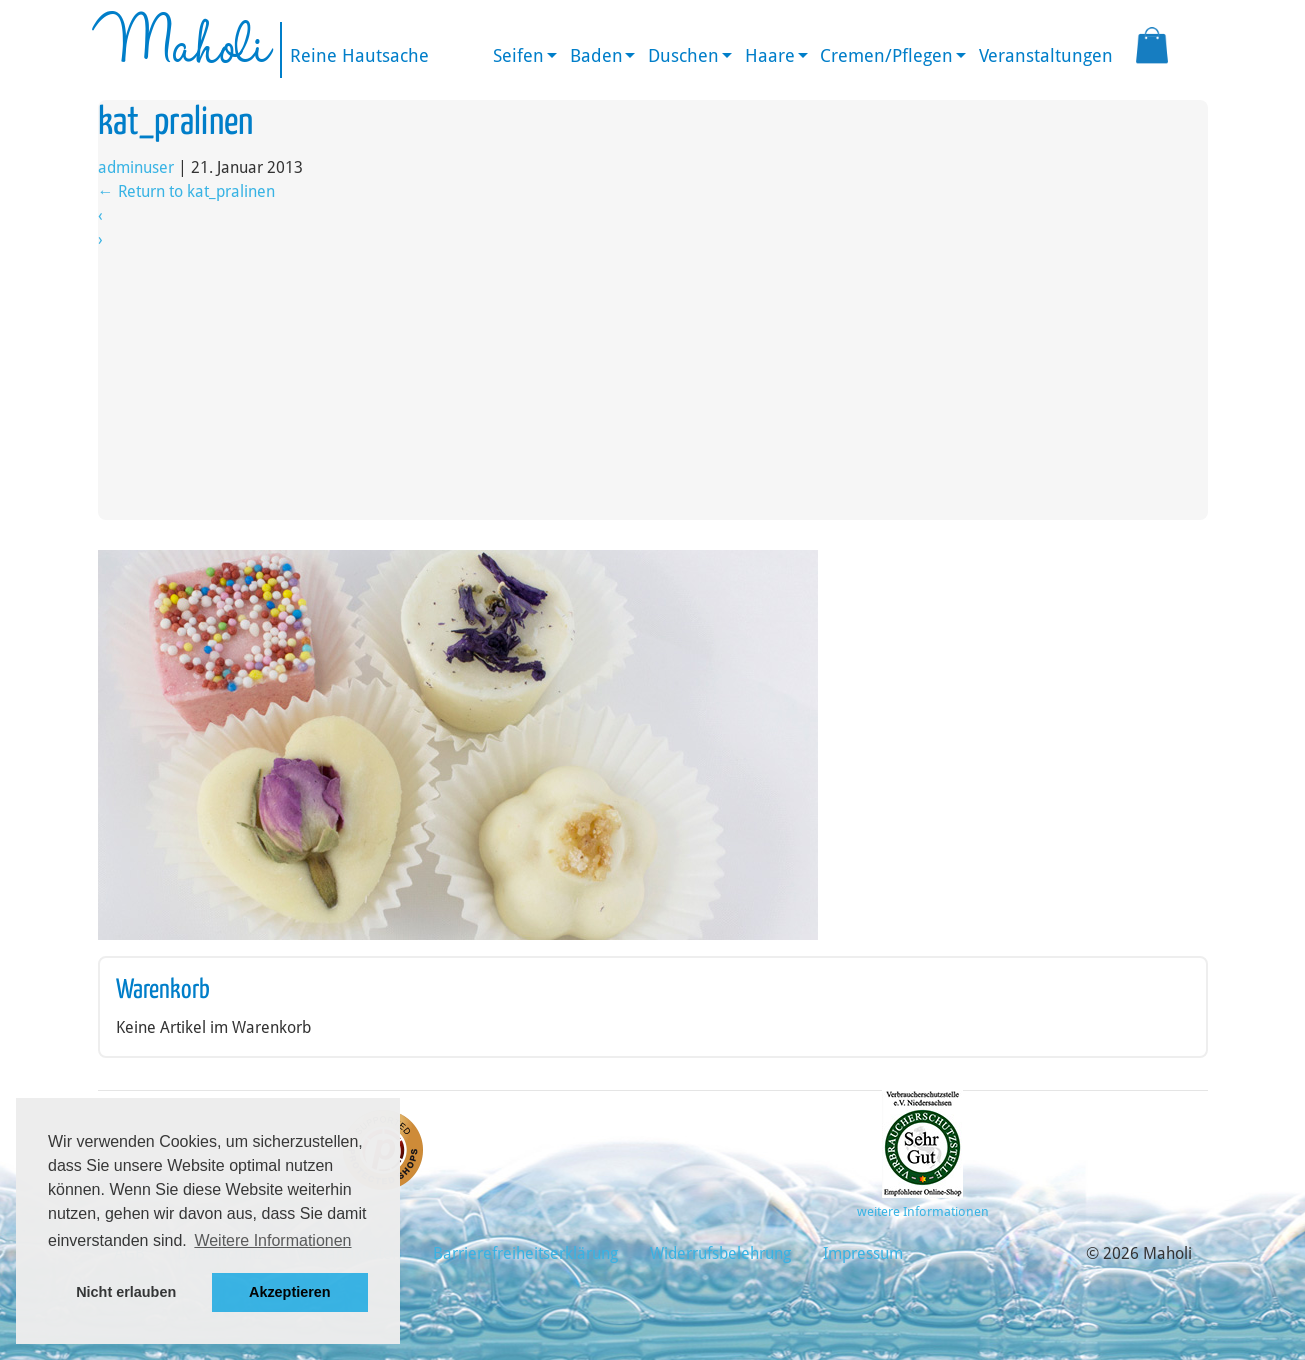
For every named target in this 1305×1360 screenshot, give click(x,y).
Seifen (518, 55)
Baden (596, 55)
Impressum (863, 1253)
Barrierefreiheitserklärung (525, 1253)
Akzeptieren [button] (290, 1292)
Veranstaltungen (1046, 55)
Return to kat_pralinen (186, 191)
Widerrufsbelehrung (720, 1253)
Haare (770, 55)
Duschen (683, 55)
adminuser (136, 167)
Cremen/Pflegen (886, 55)
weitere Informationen (923, 1211)
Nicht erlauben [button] (126, 1292)
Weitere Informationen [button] (272, 1240)
